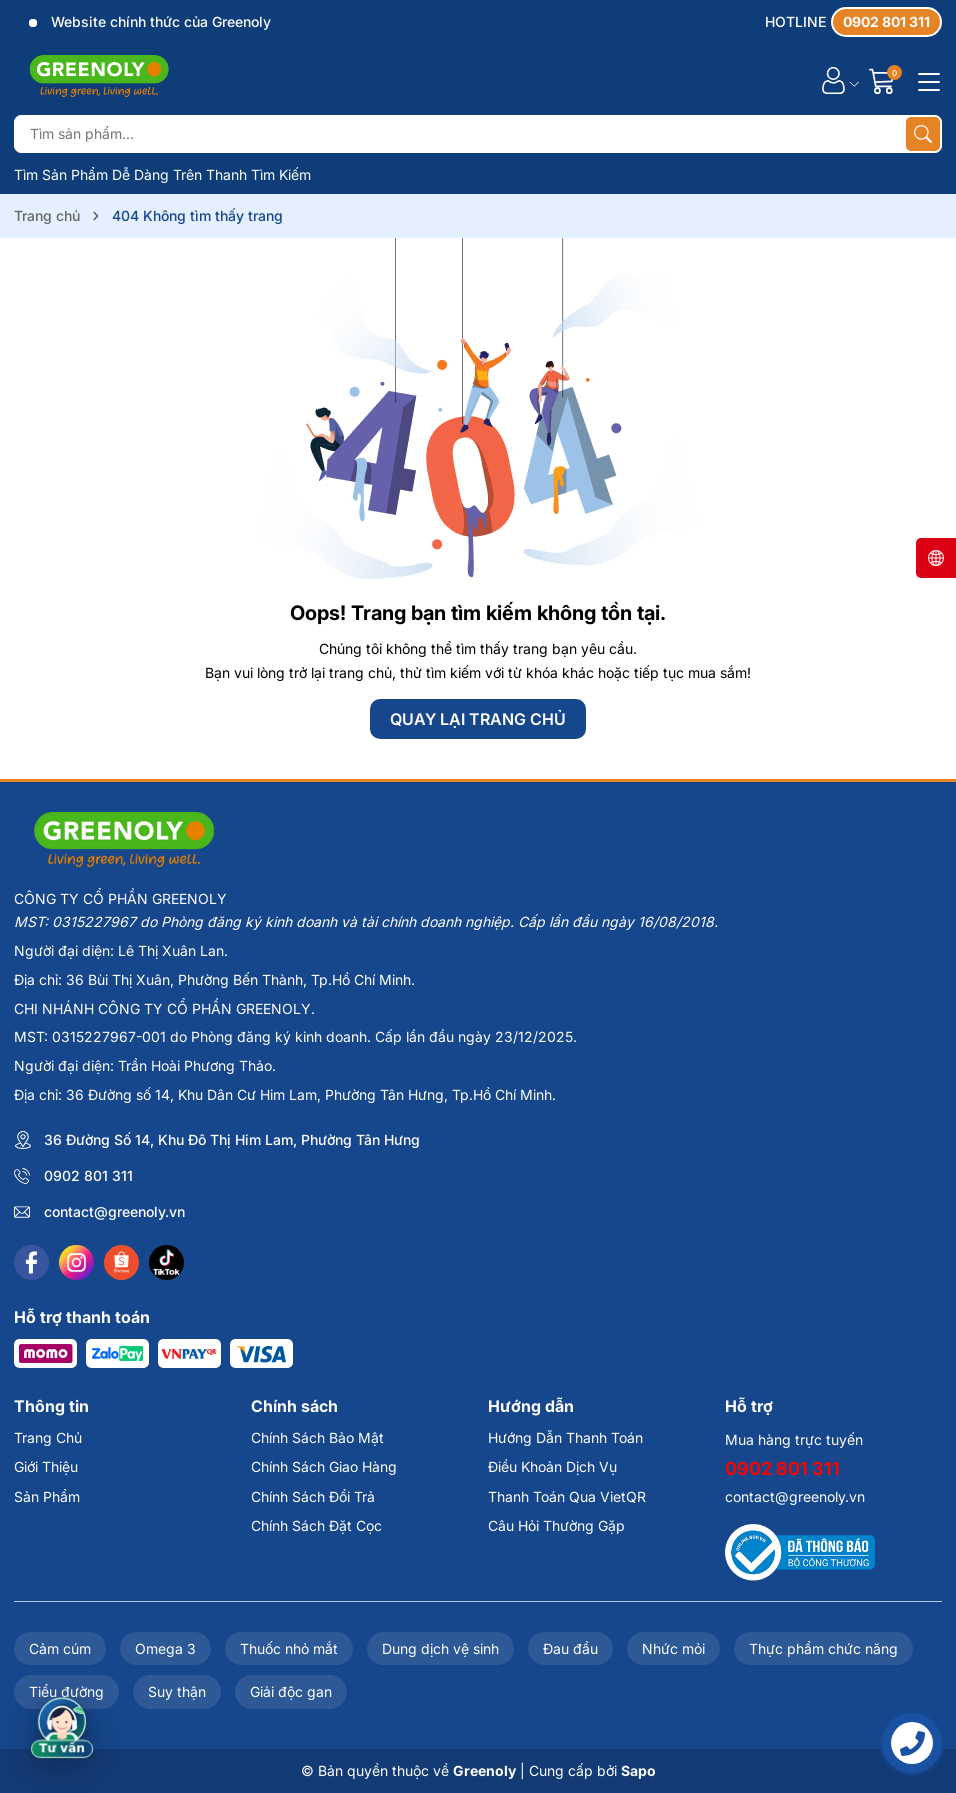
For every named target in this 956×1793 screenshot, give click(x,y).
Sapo (638, 1770)
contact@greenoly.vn (114, 1211)
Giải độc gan (291, 1691)
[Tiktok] (166, 1262)
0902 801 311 (88, 1175)
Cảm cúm (60, 1648)
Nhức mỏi (673, 1648)
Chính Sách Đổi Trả (313, 1496)
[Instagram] (76, 1262)
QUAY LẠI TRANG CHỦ (478, 719)
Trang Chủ (48, 1437)
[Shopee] (121, 1262)
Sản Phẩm (47, 1496)
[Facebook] (31, 1262)
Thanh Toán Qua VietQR (567, 1496)
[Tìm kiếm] (923, 134)
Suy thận (177, 1691)
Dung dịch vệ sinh (440, 1648)
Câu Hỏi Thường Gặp (556, 1525)
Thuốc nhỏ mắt (289, 1648)
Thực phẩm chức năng (823, 1648)
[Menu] (926, 80)
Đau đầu (570, 1648)
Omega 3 (165, 1648)
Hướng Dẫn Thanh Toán (565, 1437)
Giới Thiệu (46, 1466)
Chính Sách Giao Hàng (324, 1466)
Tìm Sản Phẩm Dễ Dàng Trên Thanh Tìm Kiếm (162, 174)
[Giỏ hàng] (884, 80)
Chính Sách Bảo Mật (317, 1437)
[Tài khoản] (833, 80)
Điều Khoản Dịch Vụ (552, 1466)
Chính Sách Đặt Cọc (316, 1525)
